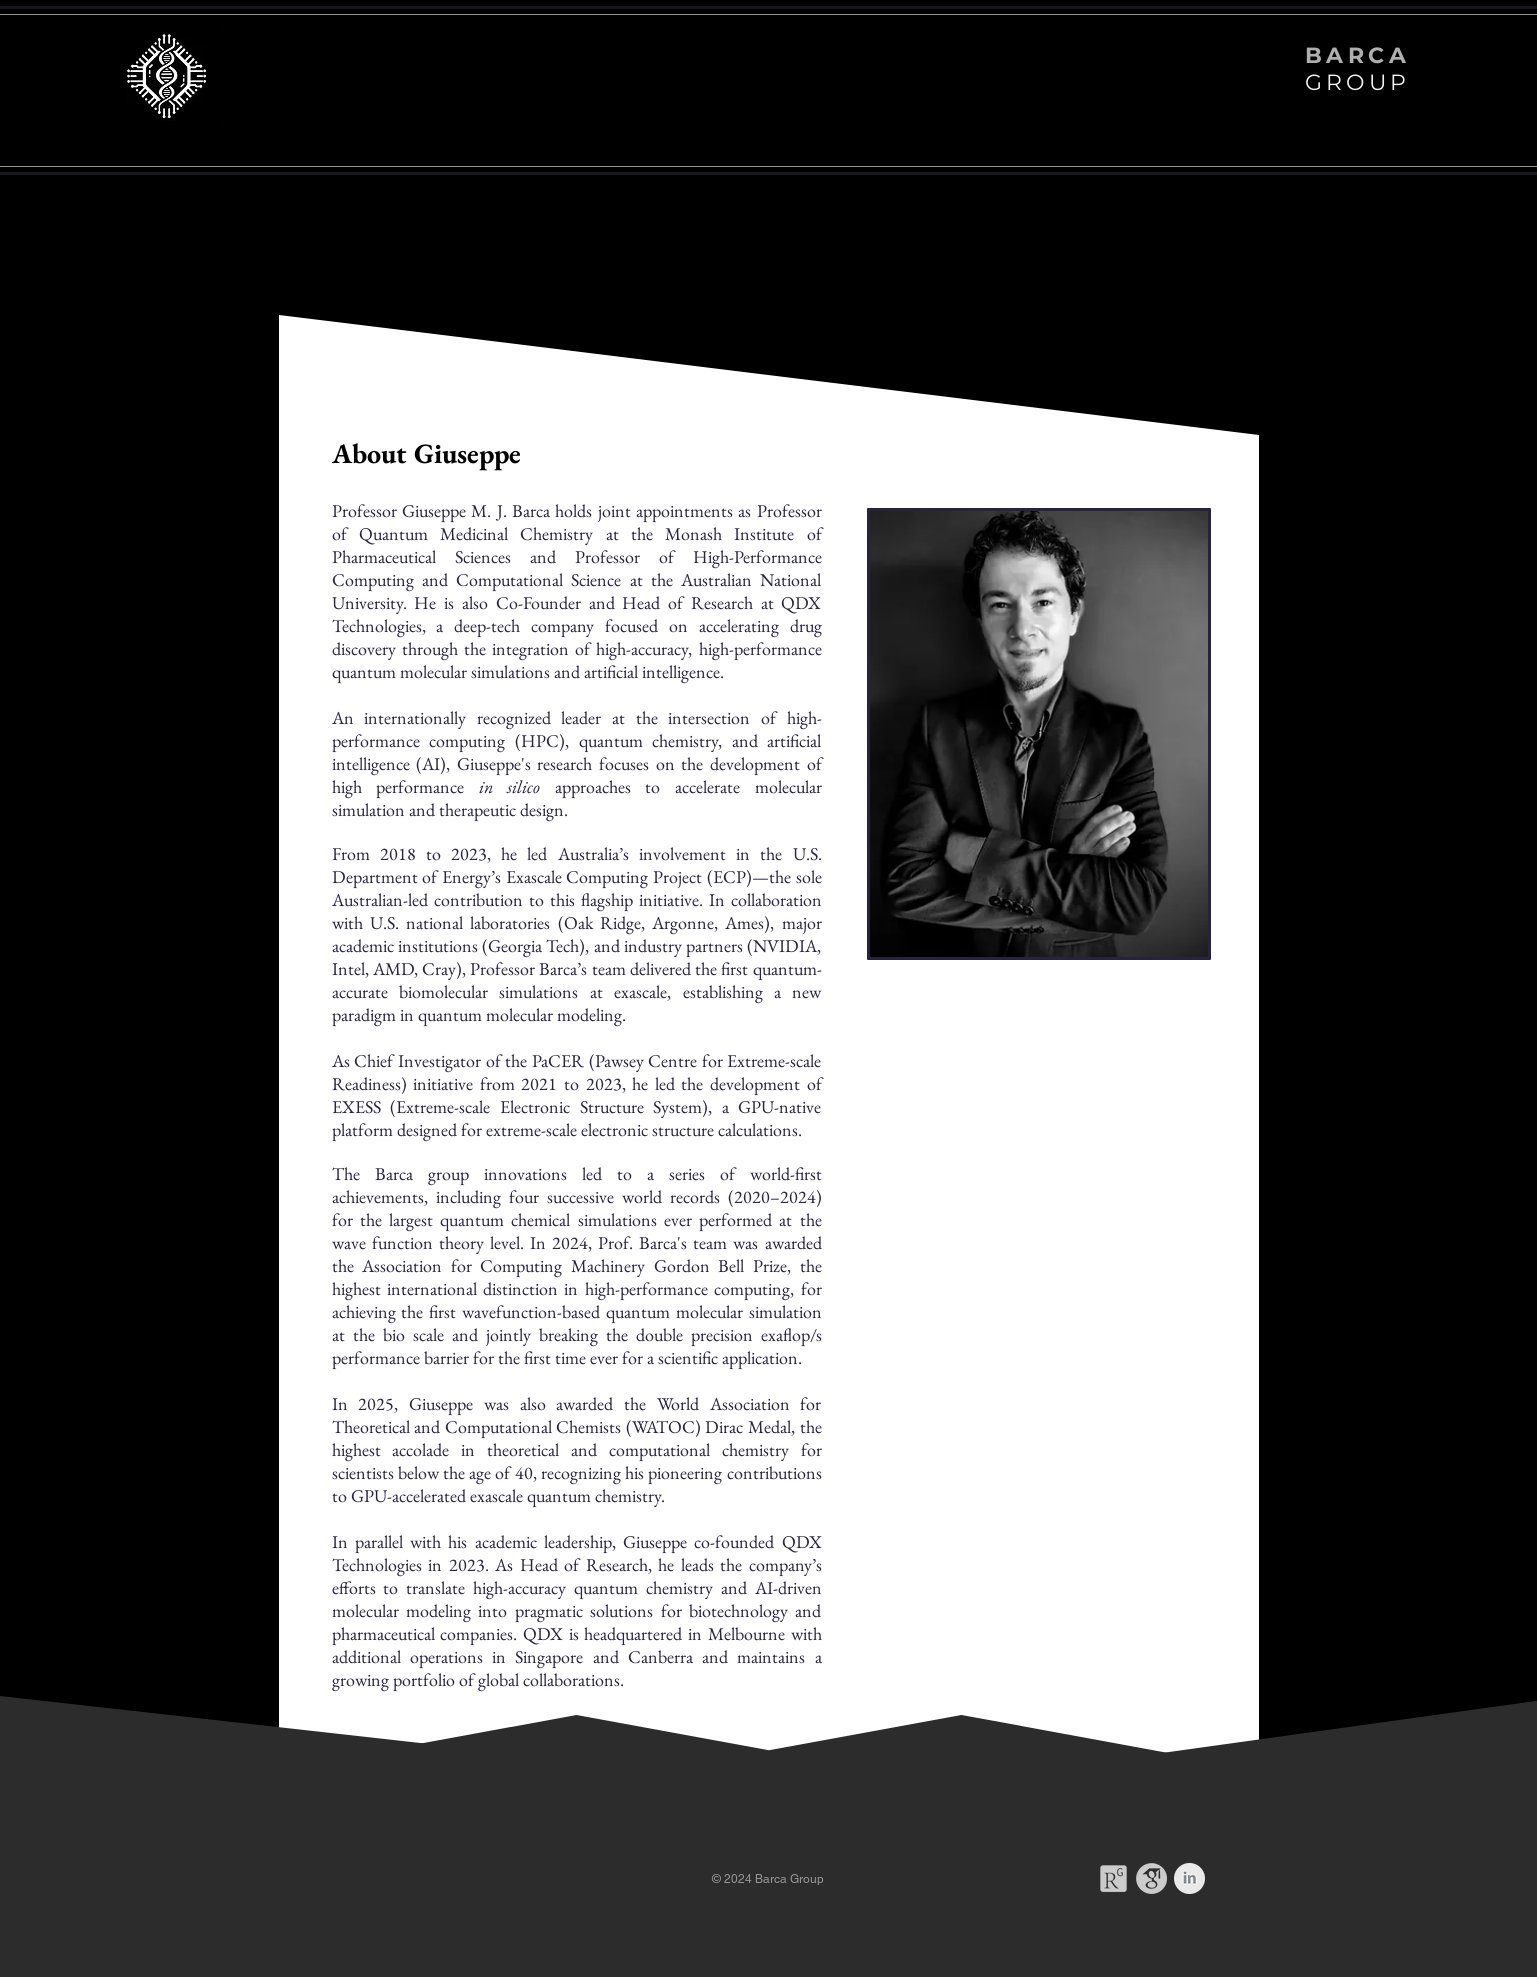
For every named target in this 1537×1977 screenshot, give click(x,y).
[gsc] (1151, 1878)
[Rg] (1113, 1878)
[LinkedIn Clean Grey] (1189, 1878)
